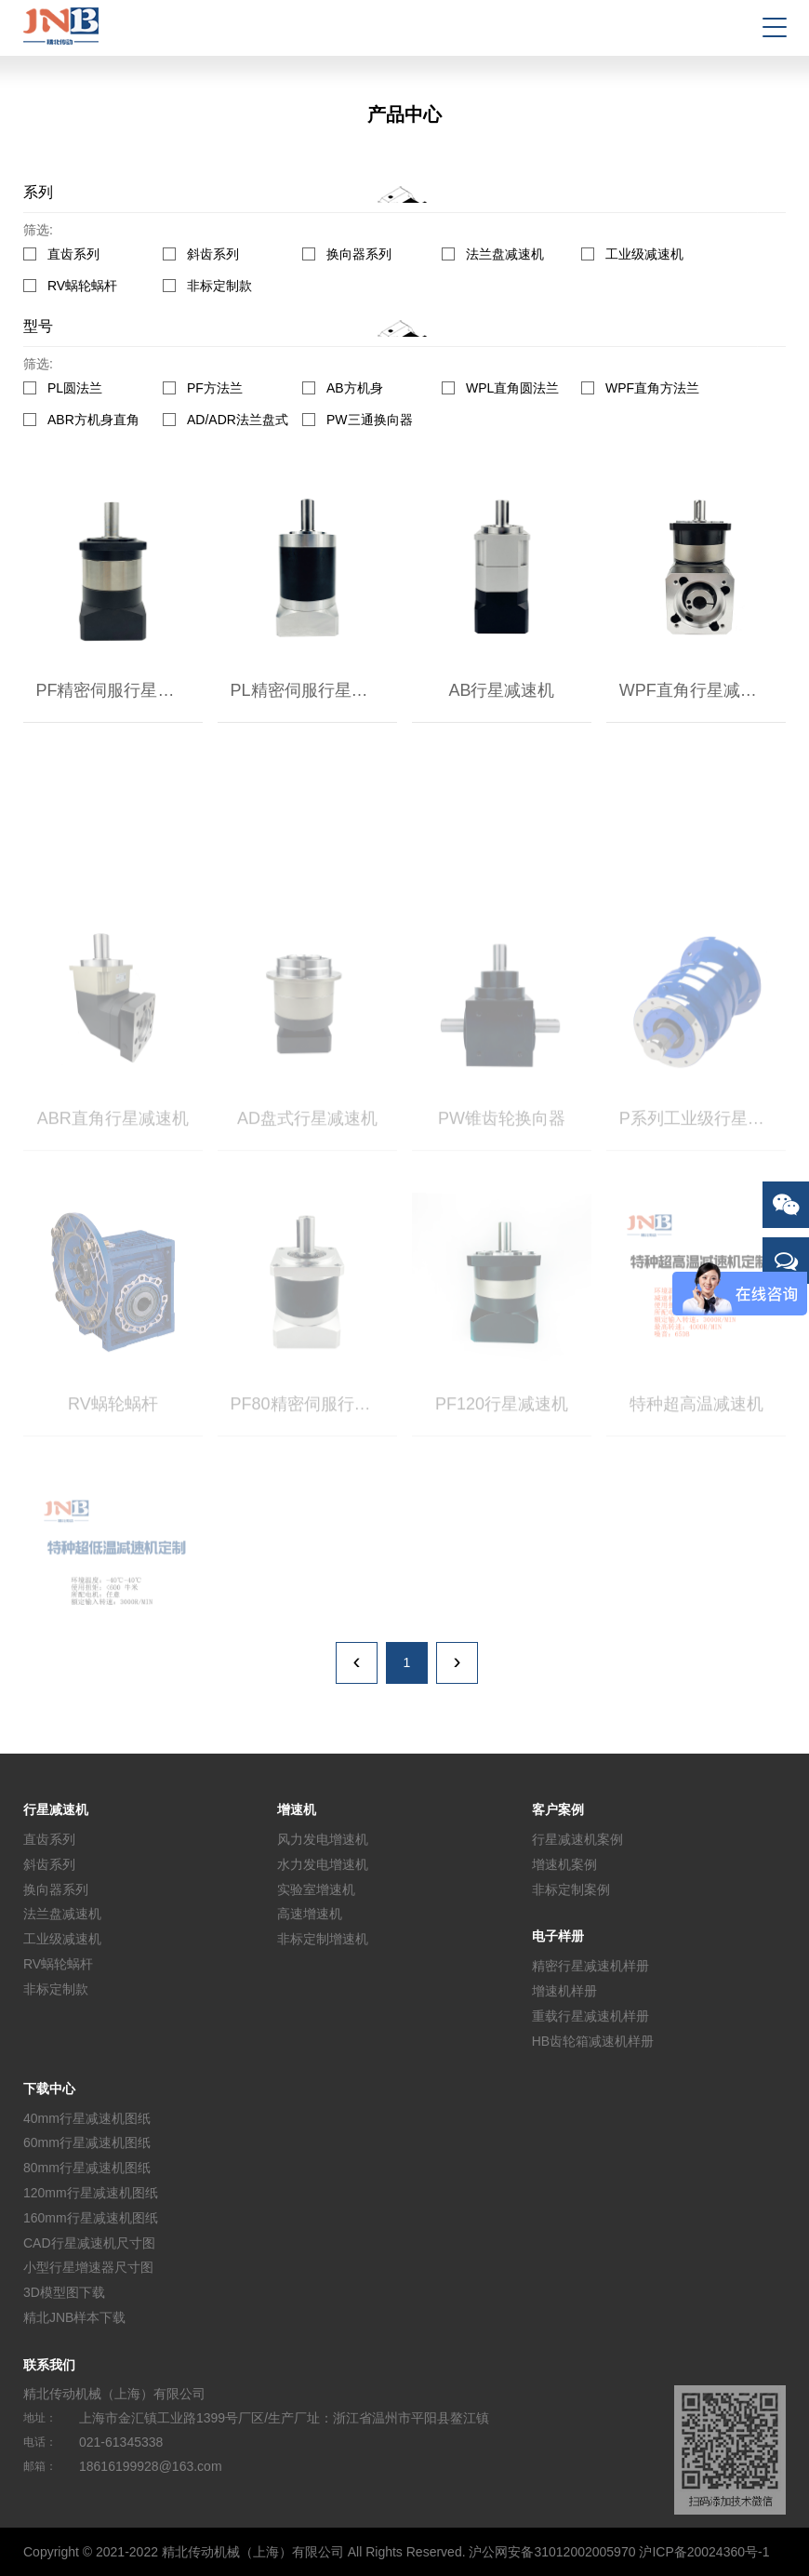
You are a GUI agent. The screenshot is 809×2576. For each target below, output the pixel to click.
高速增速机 (309, 1913)
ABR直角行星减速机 (113, 1166)
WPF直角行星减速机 (696, 690)
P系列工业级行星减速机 (702, 1166)
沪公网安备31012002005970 (552, 2551)
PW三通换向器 (369, 419)
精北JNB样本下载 (74, 2317)
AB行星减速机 (501, 690)
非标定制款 (219, 286)
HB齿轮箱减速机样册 (593, 2041)
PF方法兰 (215, 387)
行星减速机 (55, 1809)
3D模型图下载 (64, 2292)
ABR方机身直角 (93, 419)
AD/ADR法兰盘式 (237, 419)
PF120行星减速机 (501, 1453)
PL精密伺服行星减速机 (314, 690)
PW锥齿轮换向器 (501, 1166)
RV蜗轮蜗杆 (82, 286)
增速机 (296, 1809)
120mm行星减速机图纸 (90, 2192)
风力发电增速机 (322, 1839)
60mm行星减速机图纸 (87, 2142)
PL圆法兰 (74, 387)
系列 (38, 192)
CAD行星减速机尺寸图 (89, 2242)
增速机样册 (564, 1990)
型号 (38, 326)
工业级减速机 (644, 254)
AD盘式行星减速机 (307, 1166)
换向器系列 (358, 254)
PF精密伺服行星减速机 (118, 690)
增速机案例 (564, 1864)
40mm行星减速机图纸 (87, 2117)
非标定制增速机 (322, 1938)
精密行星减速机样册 (590, 1965)
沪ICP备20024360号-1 (704, 2551)
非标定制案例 (571, 1888)
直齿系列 (73, 254)
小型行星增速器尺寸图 (88, 2267)
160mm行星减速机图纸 (90, 2217)
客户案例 (558, 1809)
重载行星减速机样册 (590, 2016)
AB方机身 (354, 387)
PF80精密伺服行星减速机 (314, 1453)
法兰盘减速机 (505, 254)
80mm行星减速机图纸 (87, 2167)
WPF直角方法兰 (652, 387)
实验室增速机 (316, 1888)
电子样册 (558, 1936)
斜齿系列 (213, 254)
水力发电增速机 (322, 1864)
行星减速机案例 (577, 1839)
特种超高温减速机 (696, 1453)
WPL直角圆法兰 (512, 387)
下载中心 (49, 2088)
